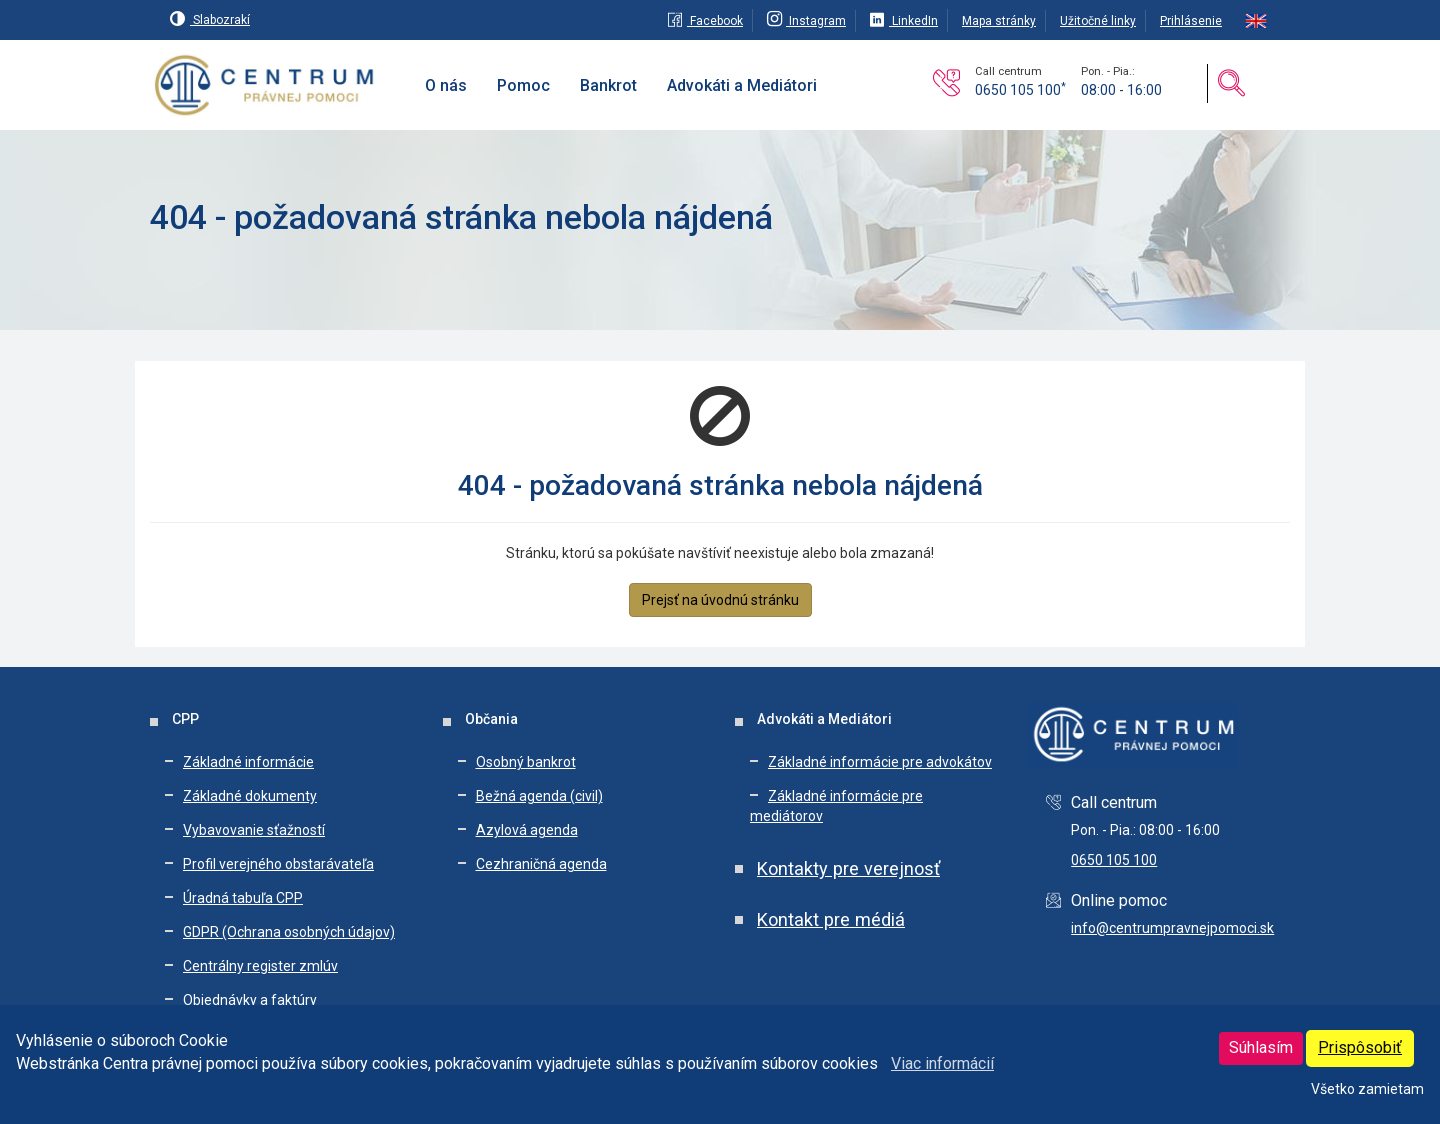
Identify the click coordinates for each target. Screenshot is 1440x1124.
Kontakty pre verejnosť (848, 868)
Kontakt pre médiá (831, 919)
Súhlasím (1261, 1047)
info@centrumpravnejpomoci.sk (1172, 928)
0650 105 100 (1020, 90)
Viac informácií (942, 1063)
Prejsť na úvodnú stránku (720, 600)
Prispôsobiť (1360, 1047)
